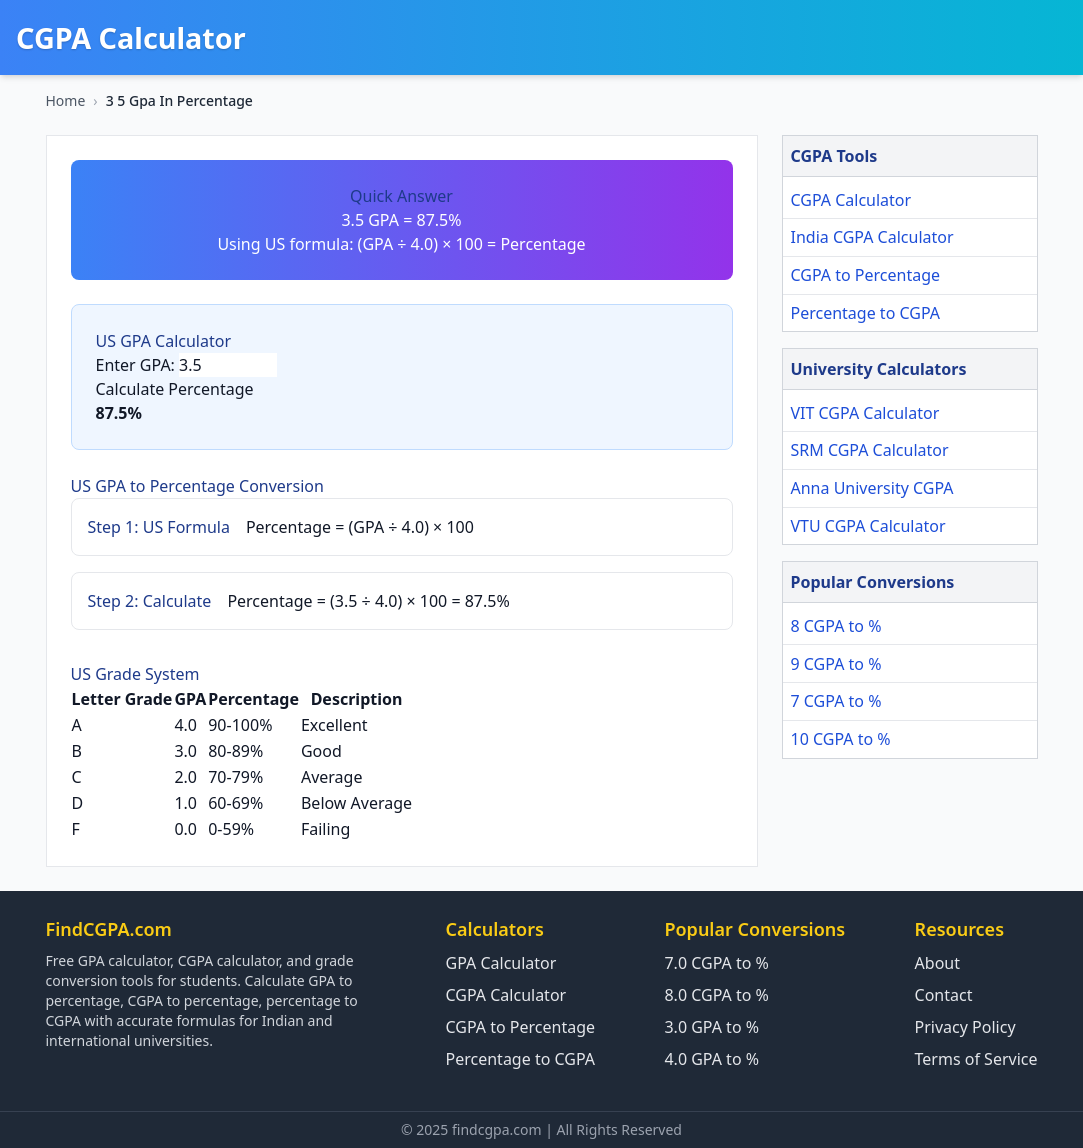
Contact (944, 995)
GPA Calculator (501, 963)
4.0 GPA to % (711, 1059)
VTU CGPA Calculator (868, 526)
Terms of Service (976, 1059)
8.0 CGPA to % (716, 995)
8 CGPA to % (836, 626)
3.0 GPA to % (711, 1027)
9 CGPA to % (836, 664)
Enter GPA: (135, 365)
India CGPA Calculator (872, 237)
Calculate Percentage (175, 389)
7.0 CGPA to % (716, 963)
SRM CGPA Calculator (870, 450)
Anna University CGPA (872, 488)
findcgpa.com (497, 1129)
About (937, 963)
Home (66, 100)
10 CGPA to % (841, 739)
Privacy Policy (965, 1027)
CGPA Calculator (851, 200)
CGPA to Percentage (866, 275)
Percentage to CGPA (866, 313)
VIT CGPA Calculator (865, 413)
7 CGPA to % (836, 701)
